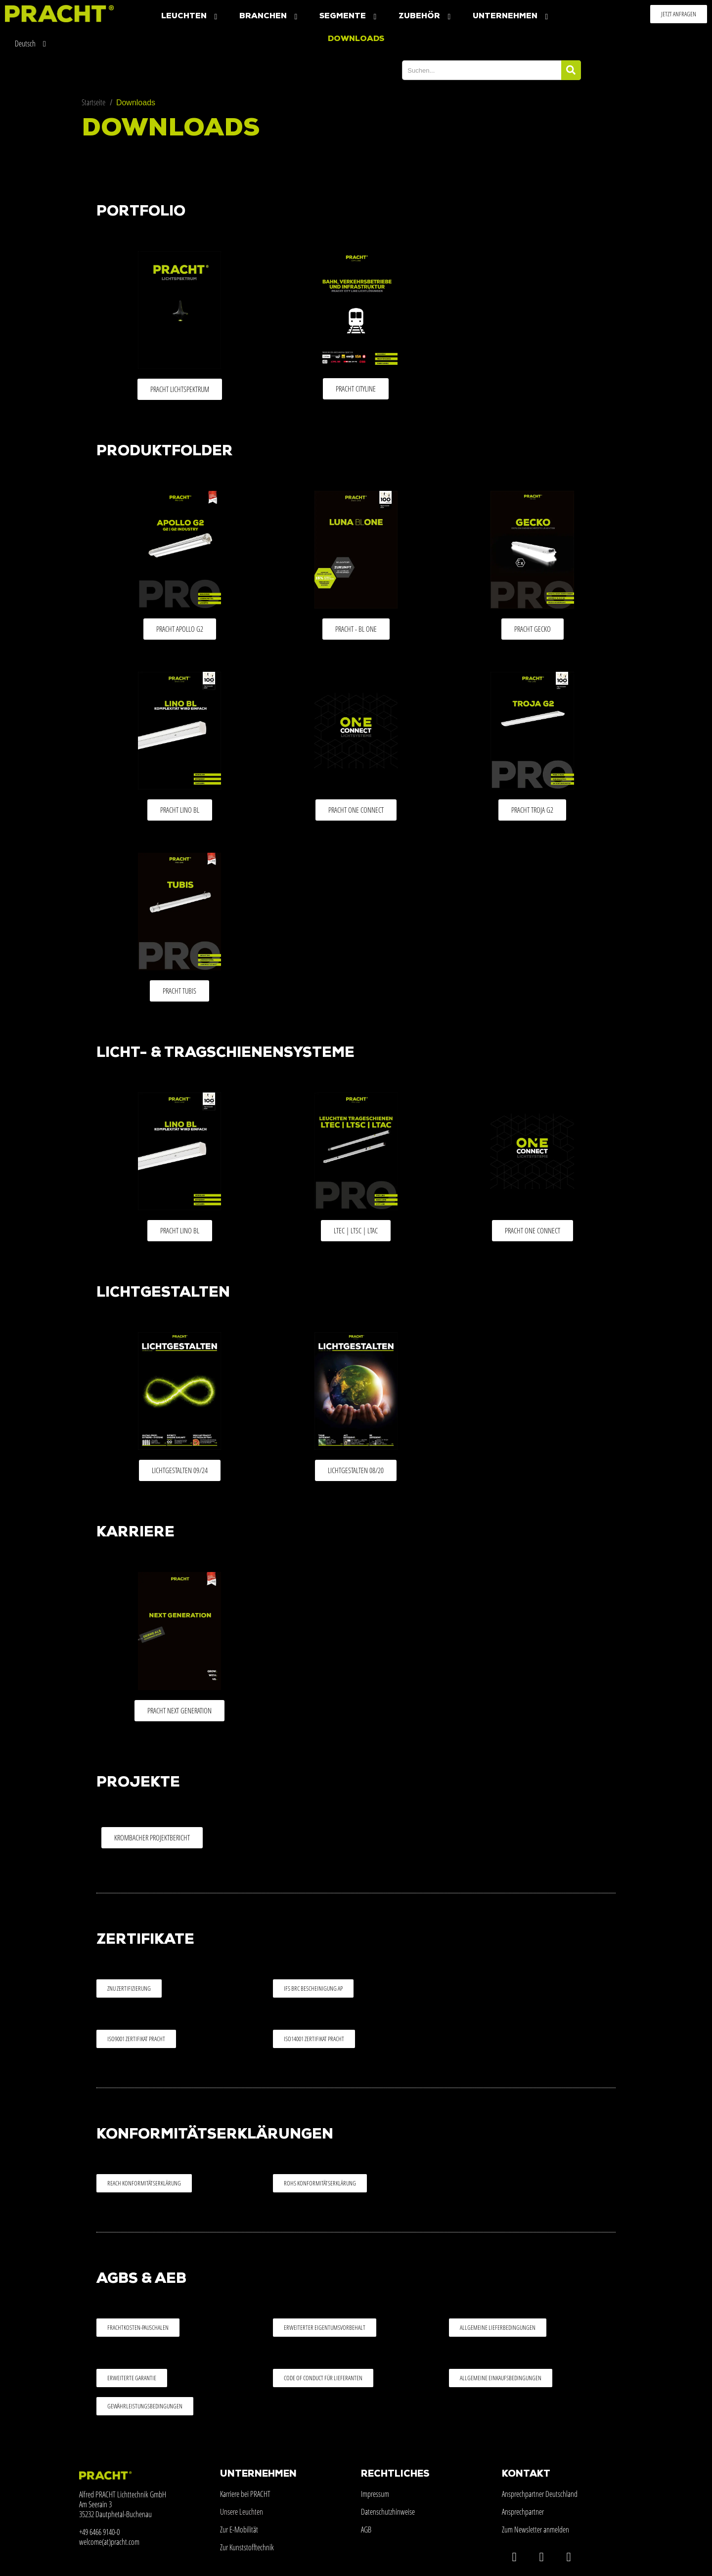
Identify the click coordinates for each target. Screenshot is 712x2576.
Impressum (375, 2494)
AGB (366, 2529)
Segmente (349, 16)
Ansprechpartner (523, 2511)
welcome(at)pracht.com (109, 2541)
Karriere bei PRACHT (245, 2494)
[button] (678, 14)
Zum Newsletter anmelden (535, 2529)
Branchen (269, 16)
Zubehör (426, 16)
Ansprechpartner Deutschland (540, 2494)
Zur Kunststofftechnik (247, 2547)
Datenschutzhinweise (388, 2511)
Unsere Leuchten (241, 2511)
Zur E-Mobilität (239, 2529)
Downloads (356, 39)
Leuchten (190, 16)
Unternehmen (511, 16)
